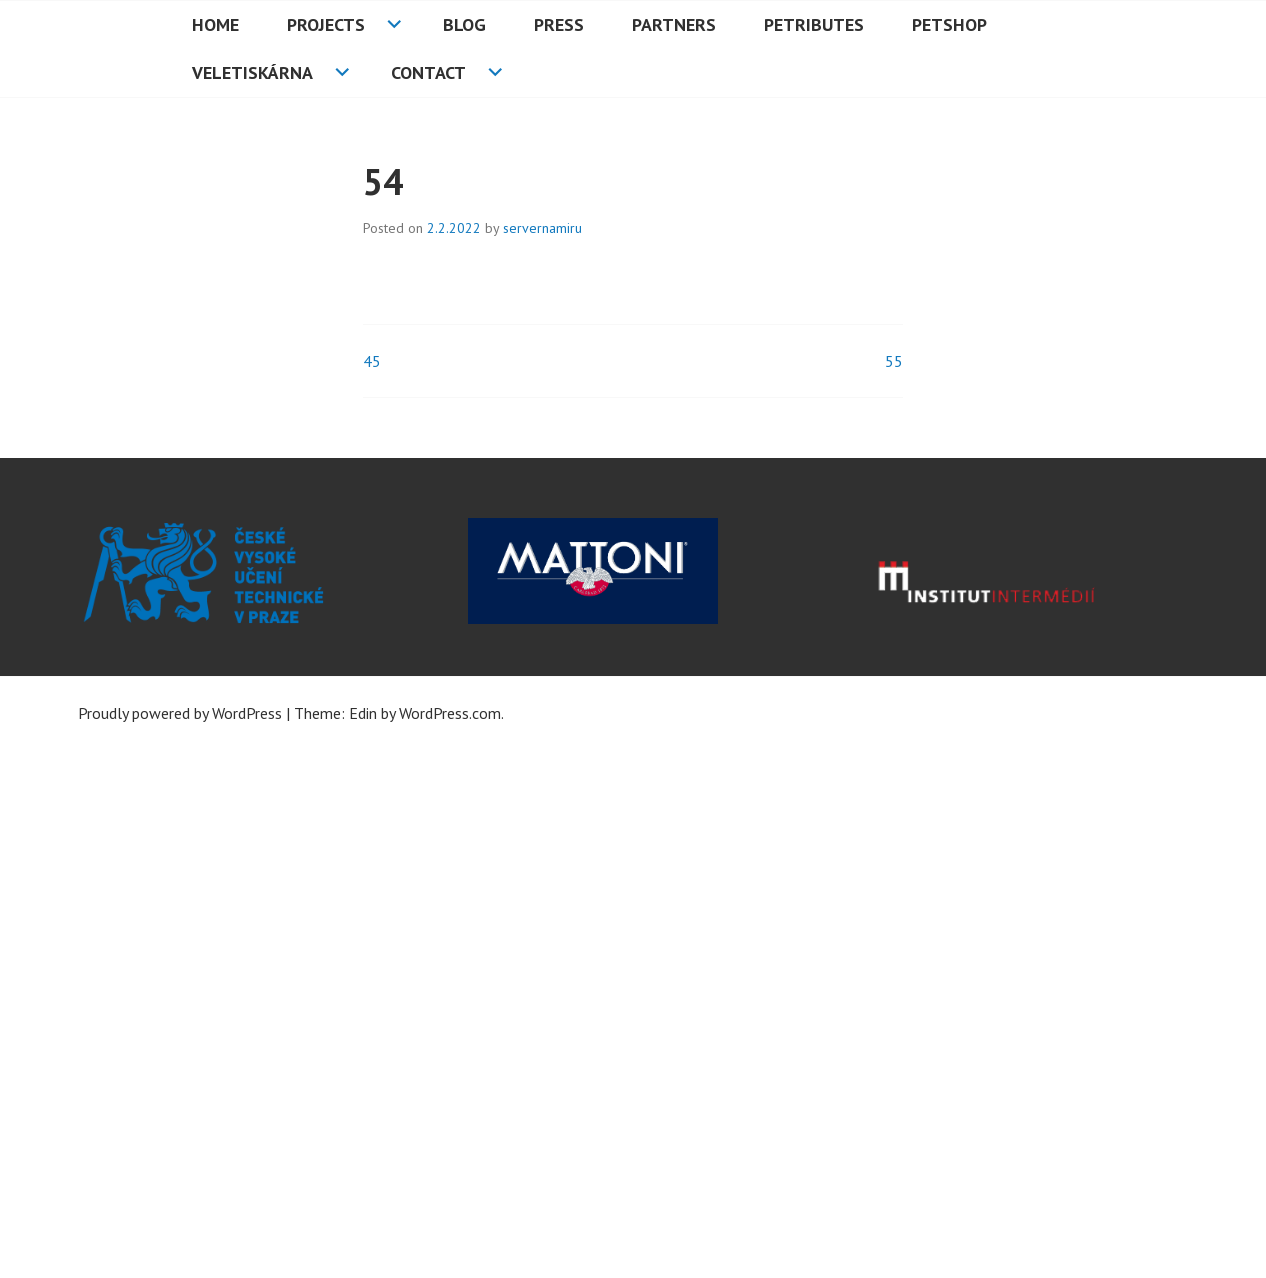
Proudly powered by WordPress (180, 713)
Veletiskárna (252, 72)
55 (894, 361)
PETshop (949, 24)
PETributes (814, 24)
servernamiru (542, 228)
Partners (674, 24)
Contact (428, 72)
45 (372, 361)
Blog (464, 24)
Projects (326, 24)
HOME (215, 24)
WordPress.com (450, 713)
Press (559, 24)
